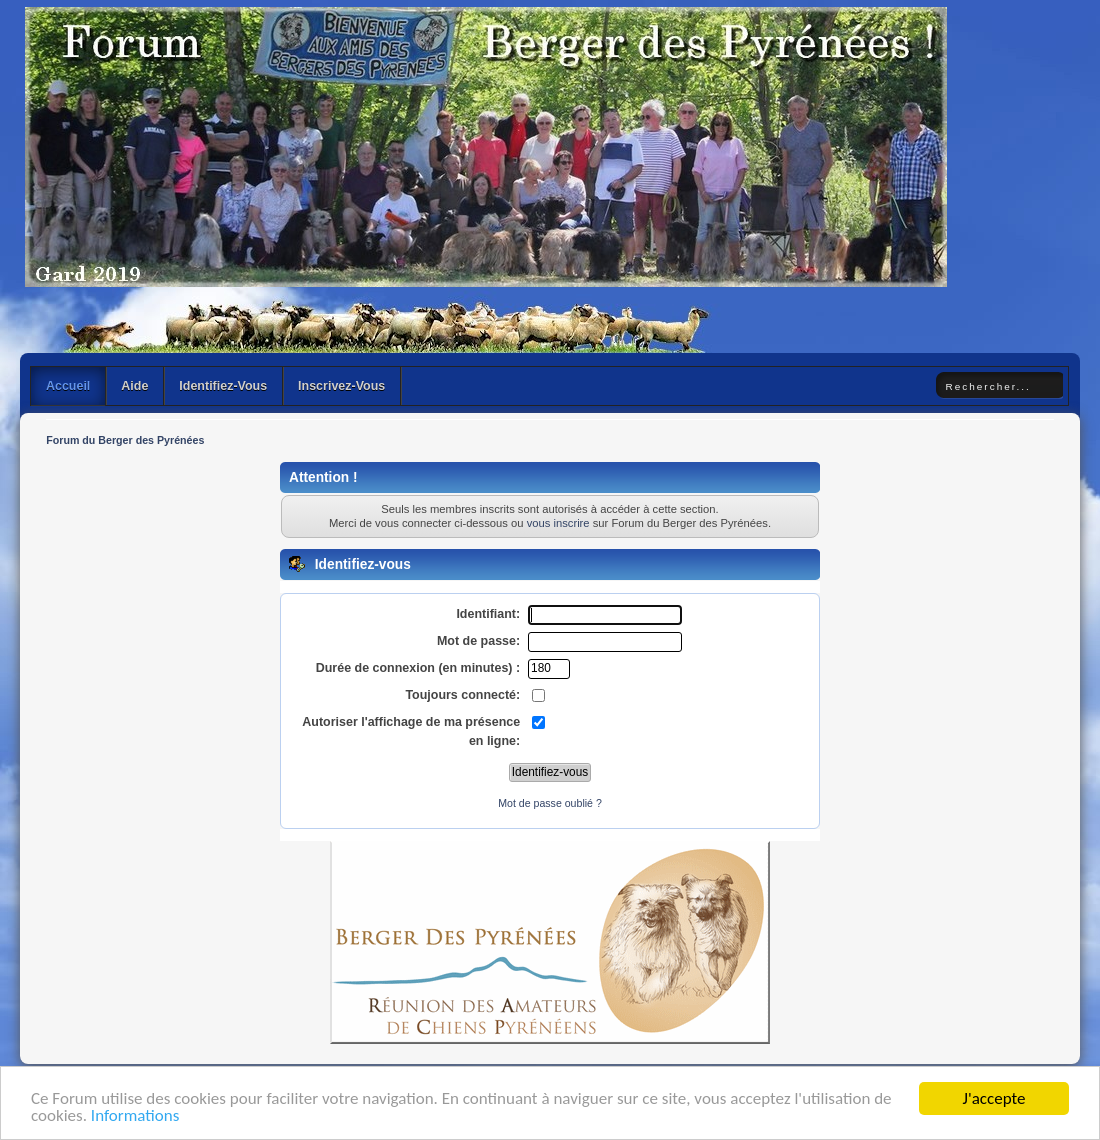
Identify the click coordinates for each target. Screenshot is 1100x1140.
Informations (135, 1117)
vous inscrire (558, 523)
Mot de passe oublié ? (550, 803)
